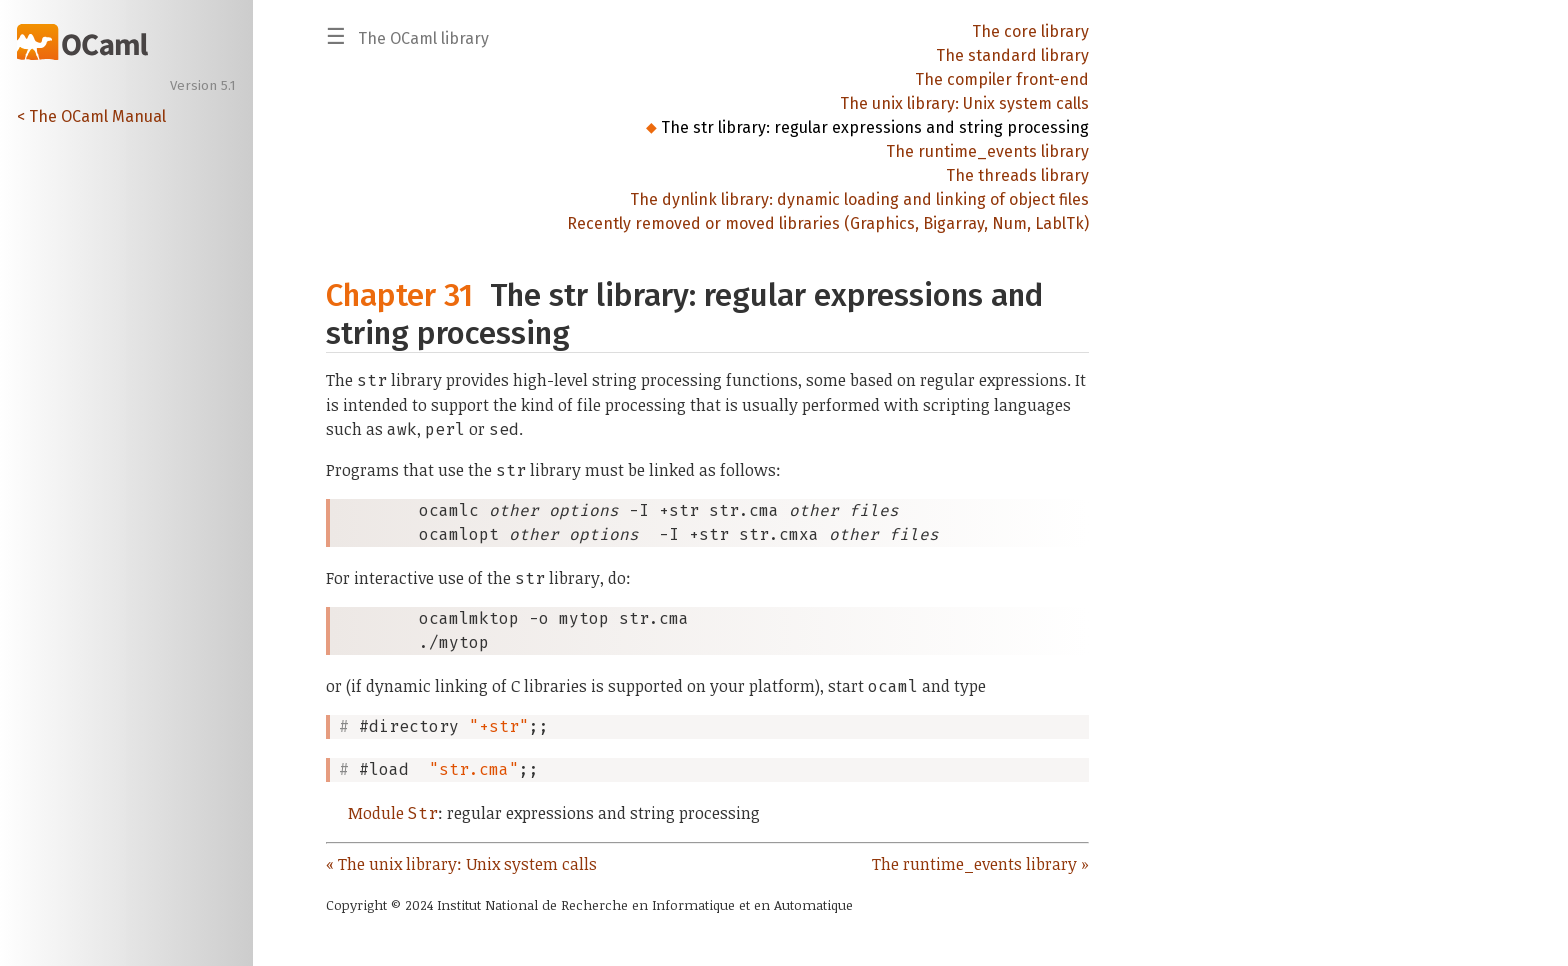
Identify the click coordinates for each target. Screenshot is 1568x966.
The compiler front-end (1002, 79)
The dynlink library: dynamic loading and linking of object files (859, 199)
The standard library (1012, 55)
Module (393, 813)
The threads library (1017, 175)
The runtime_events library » (980, 864)
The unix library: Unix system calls (964, 103)
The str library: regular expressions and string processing (875, 127)
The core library (1030, 31)
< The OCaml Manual (91, 116)
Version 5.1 (203, 86)
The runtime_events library (987, 151)
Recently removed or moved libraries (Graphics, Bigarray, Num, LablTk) (828, 223)
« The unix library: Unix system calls (461, 864)
